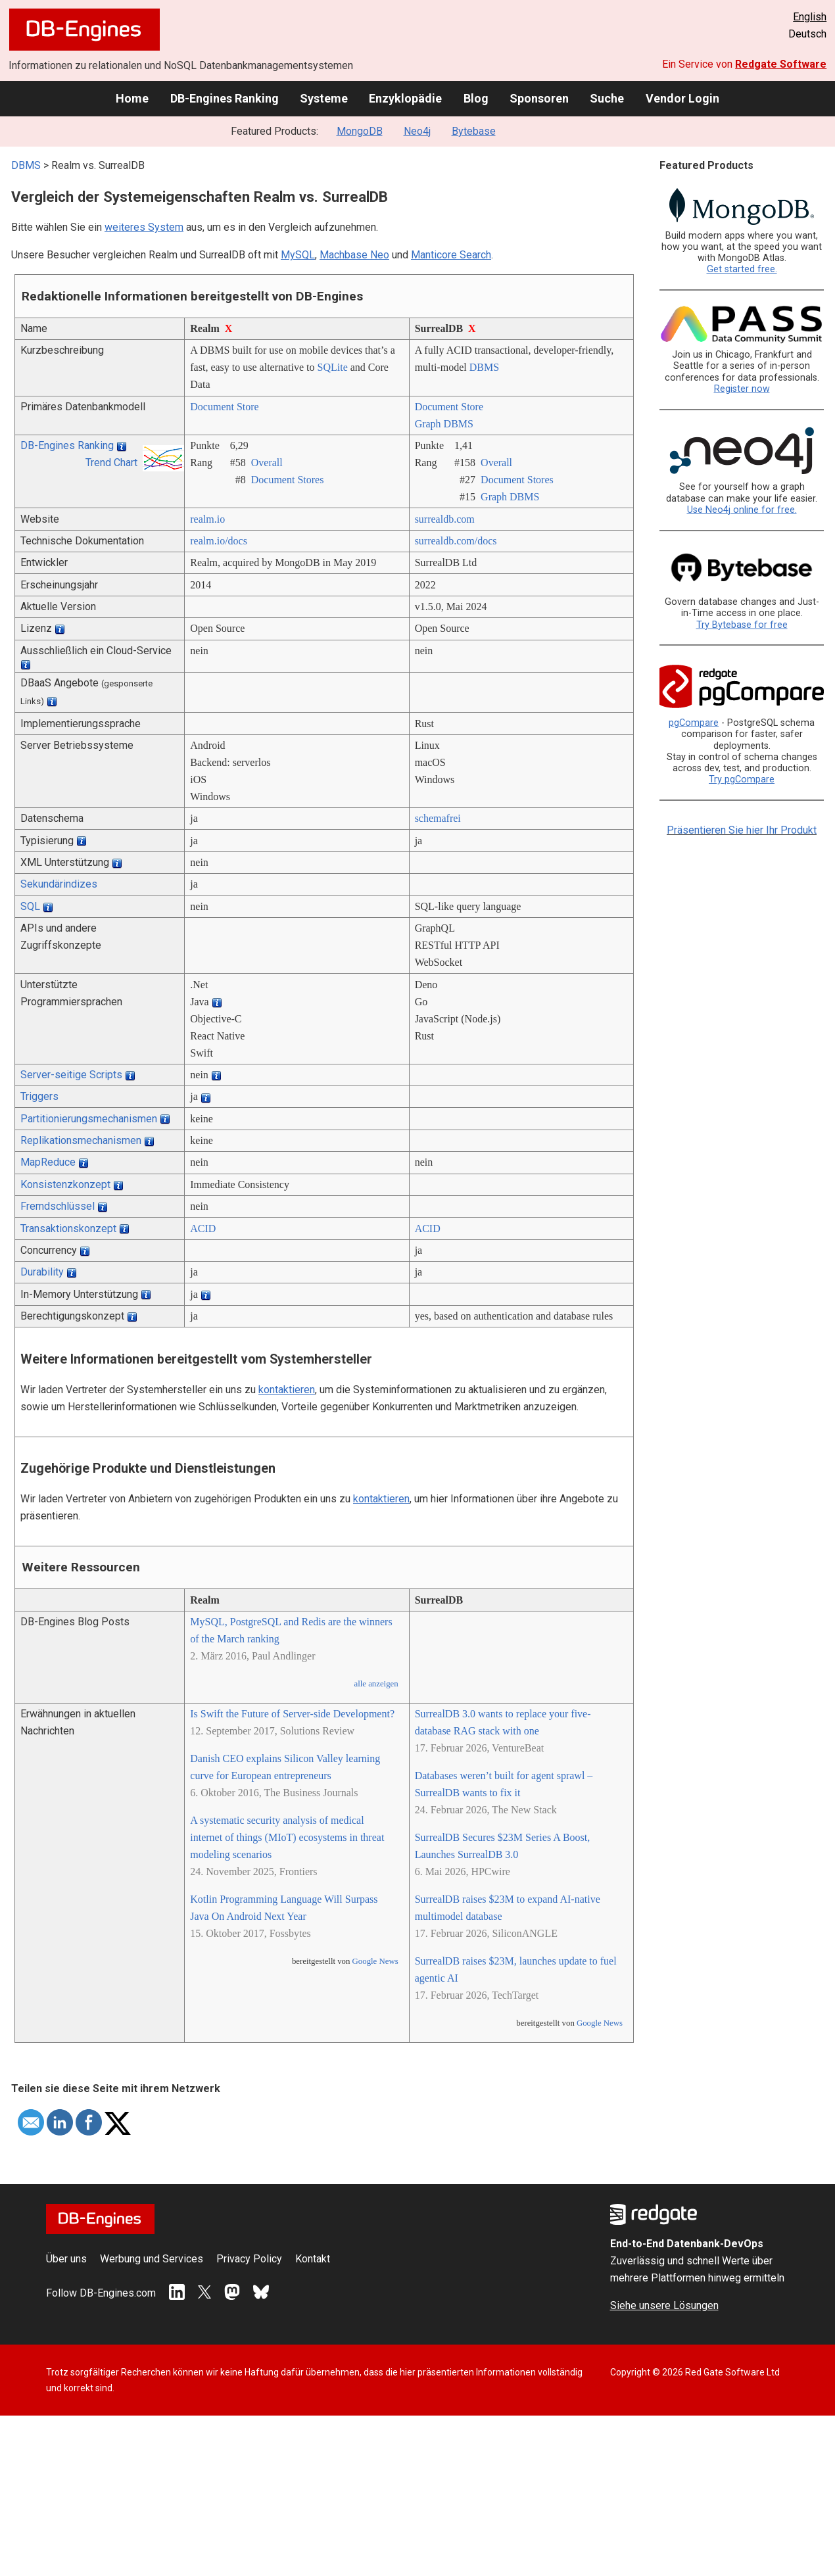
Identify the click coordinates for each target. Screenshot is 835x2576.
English (809, 17)
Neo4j (417, 131)
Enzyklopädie (405, 98)
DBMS (26, 165)
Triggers (39, 1096)
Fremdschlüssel (57, 1206)
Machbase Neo (354, 255)
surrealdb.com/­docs (456, 540)
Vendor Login (682, 98)
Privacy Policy (249, 2259)
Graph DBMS (444, 423)
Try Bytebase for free (742, 625)
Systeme (324, 98)
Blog (476, 98)
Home (132, 98)
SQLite (333, 367)
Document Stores (287, 479)
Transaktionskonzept (68, 1228)
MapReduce (48, 1162)
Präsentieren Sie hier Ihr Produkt (742, 830)
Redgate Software (780, 64)
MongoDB (360, 131)
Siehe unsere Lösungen (664, 2305)
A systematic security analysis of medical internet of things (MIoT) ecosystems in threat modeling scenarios (287, 1837)
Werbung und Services (151, 2259)
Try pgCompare (742, 779)
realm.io (207, 519)
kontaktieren (286, 1389)
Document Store (224, 406)
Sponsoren (539, 98)
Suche (607, 98)
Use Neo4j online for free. (742, 509)
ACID (203, 1228)
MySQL (298, 255)
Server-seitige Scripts (71, 1074)
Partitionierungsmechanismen (88, 1118)
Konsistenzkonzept (65, 1184)
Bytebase (474, 131)
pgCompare (694, 722)
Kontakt (312, 2259)
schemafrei (438, 818)
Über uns (66, 2259)
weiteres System (144, 227)
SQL (30, 906)
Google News (375, 1961)
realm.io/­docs (218, 540)
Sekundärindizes (58, 884)
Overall (267, 462)
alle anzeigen (376, 1683)
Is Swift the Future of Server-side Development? (292, 1713)
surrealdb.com (445, 519)
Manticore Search (451, 255)
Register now (742, 388)
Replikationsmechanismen (80, 1140)
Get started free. (742, 269)
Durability (42, 1272)
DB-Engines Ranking (224, 98)
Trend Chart (111, 462)
